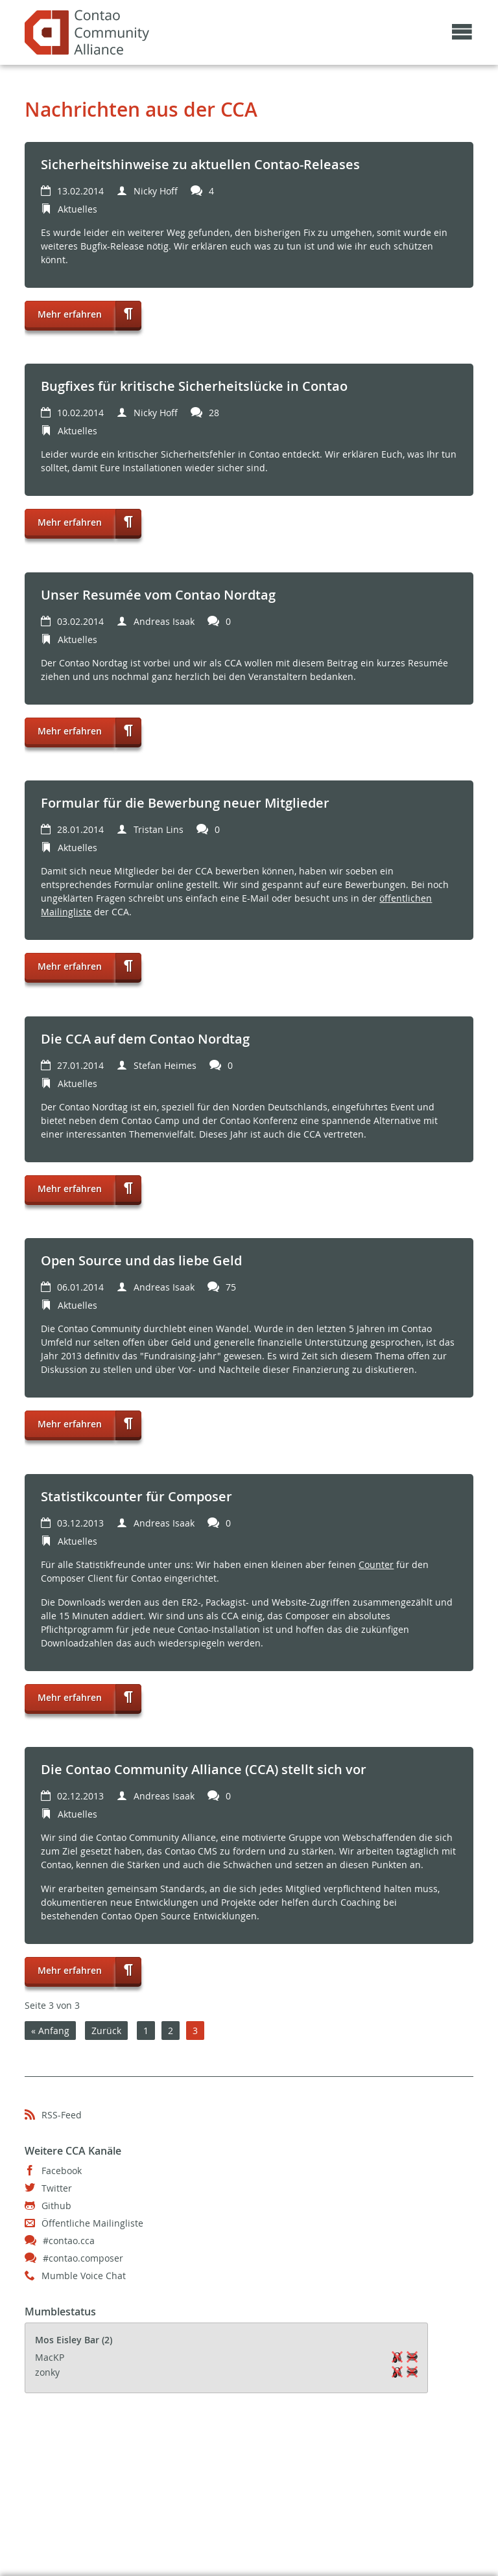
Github (56, 2205)
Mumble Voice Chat (84, 2275)
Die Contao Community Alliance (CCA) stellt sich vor (203, 1769)
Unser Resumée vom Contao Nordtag (158, 594)
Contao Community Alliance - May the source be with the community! (87, 32)
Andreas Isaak (164, 621)
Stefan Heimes (165, 1065)
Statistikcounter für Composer (136, 1496)
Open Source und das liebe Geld (141, 1260)
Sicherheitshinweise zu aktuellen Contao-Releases (200, 164)
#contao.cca (69, 2240)
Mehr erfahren (63, 310)
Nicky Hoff (156, 191)
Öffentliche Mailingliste (92, 2223)
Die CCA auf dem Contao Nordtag (145, 1039)
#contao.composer (83, 2258)
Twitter (57, 2188)
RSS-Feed (62, 2115)
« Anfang (50, 2030)
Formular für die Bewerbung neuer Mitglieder (185, 803)
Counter (376, 1564)
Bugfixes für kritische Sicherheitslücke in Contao (194, 386)
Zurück (106, 2030)
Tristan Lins (159, 829)
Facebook (62, 2170)
